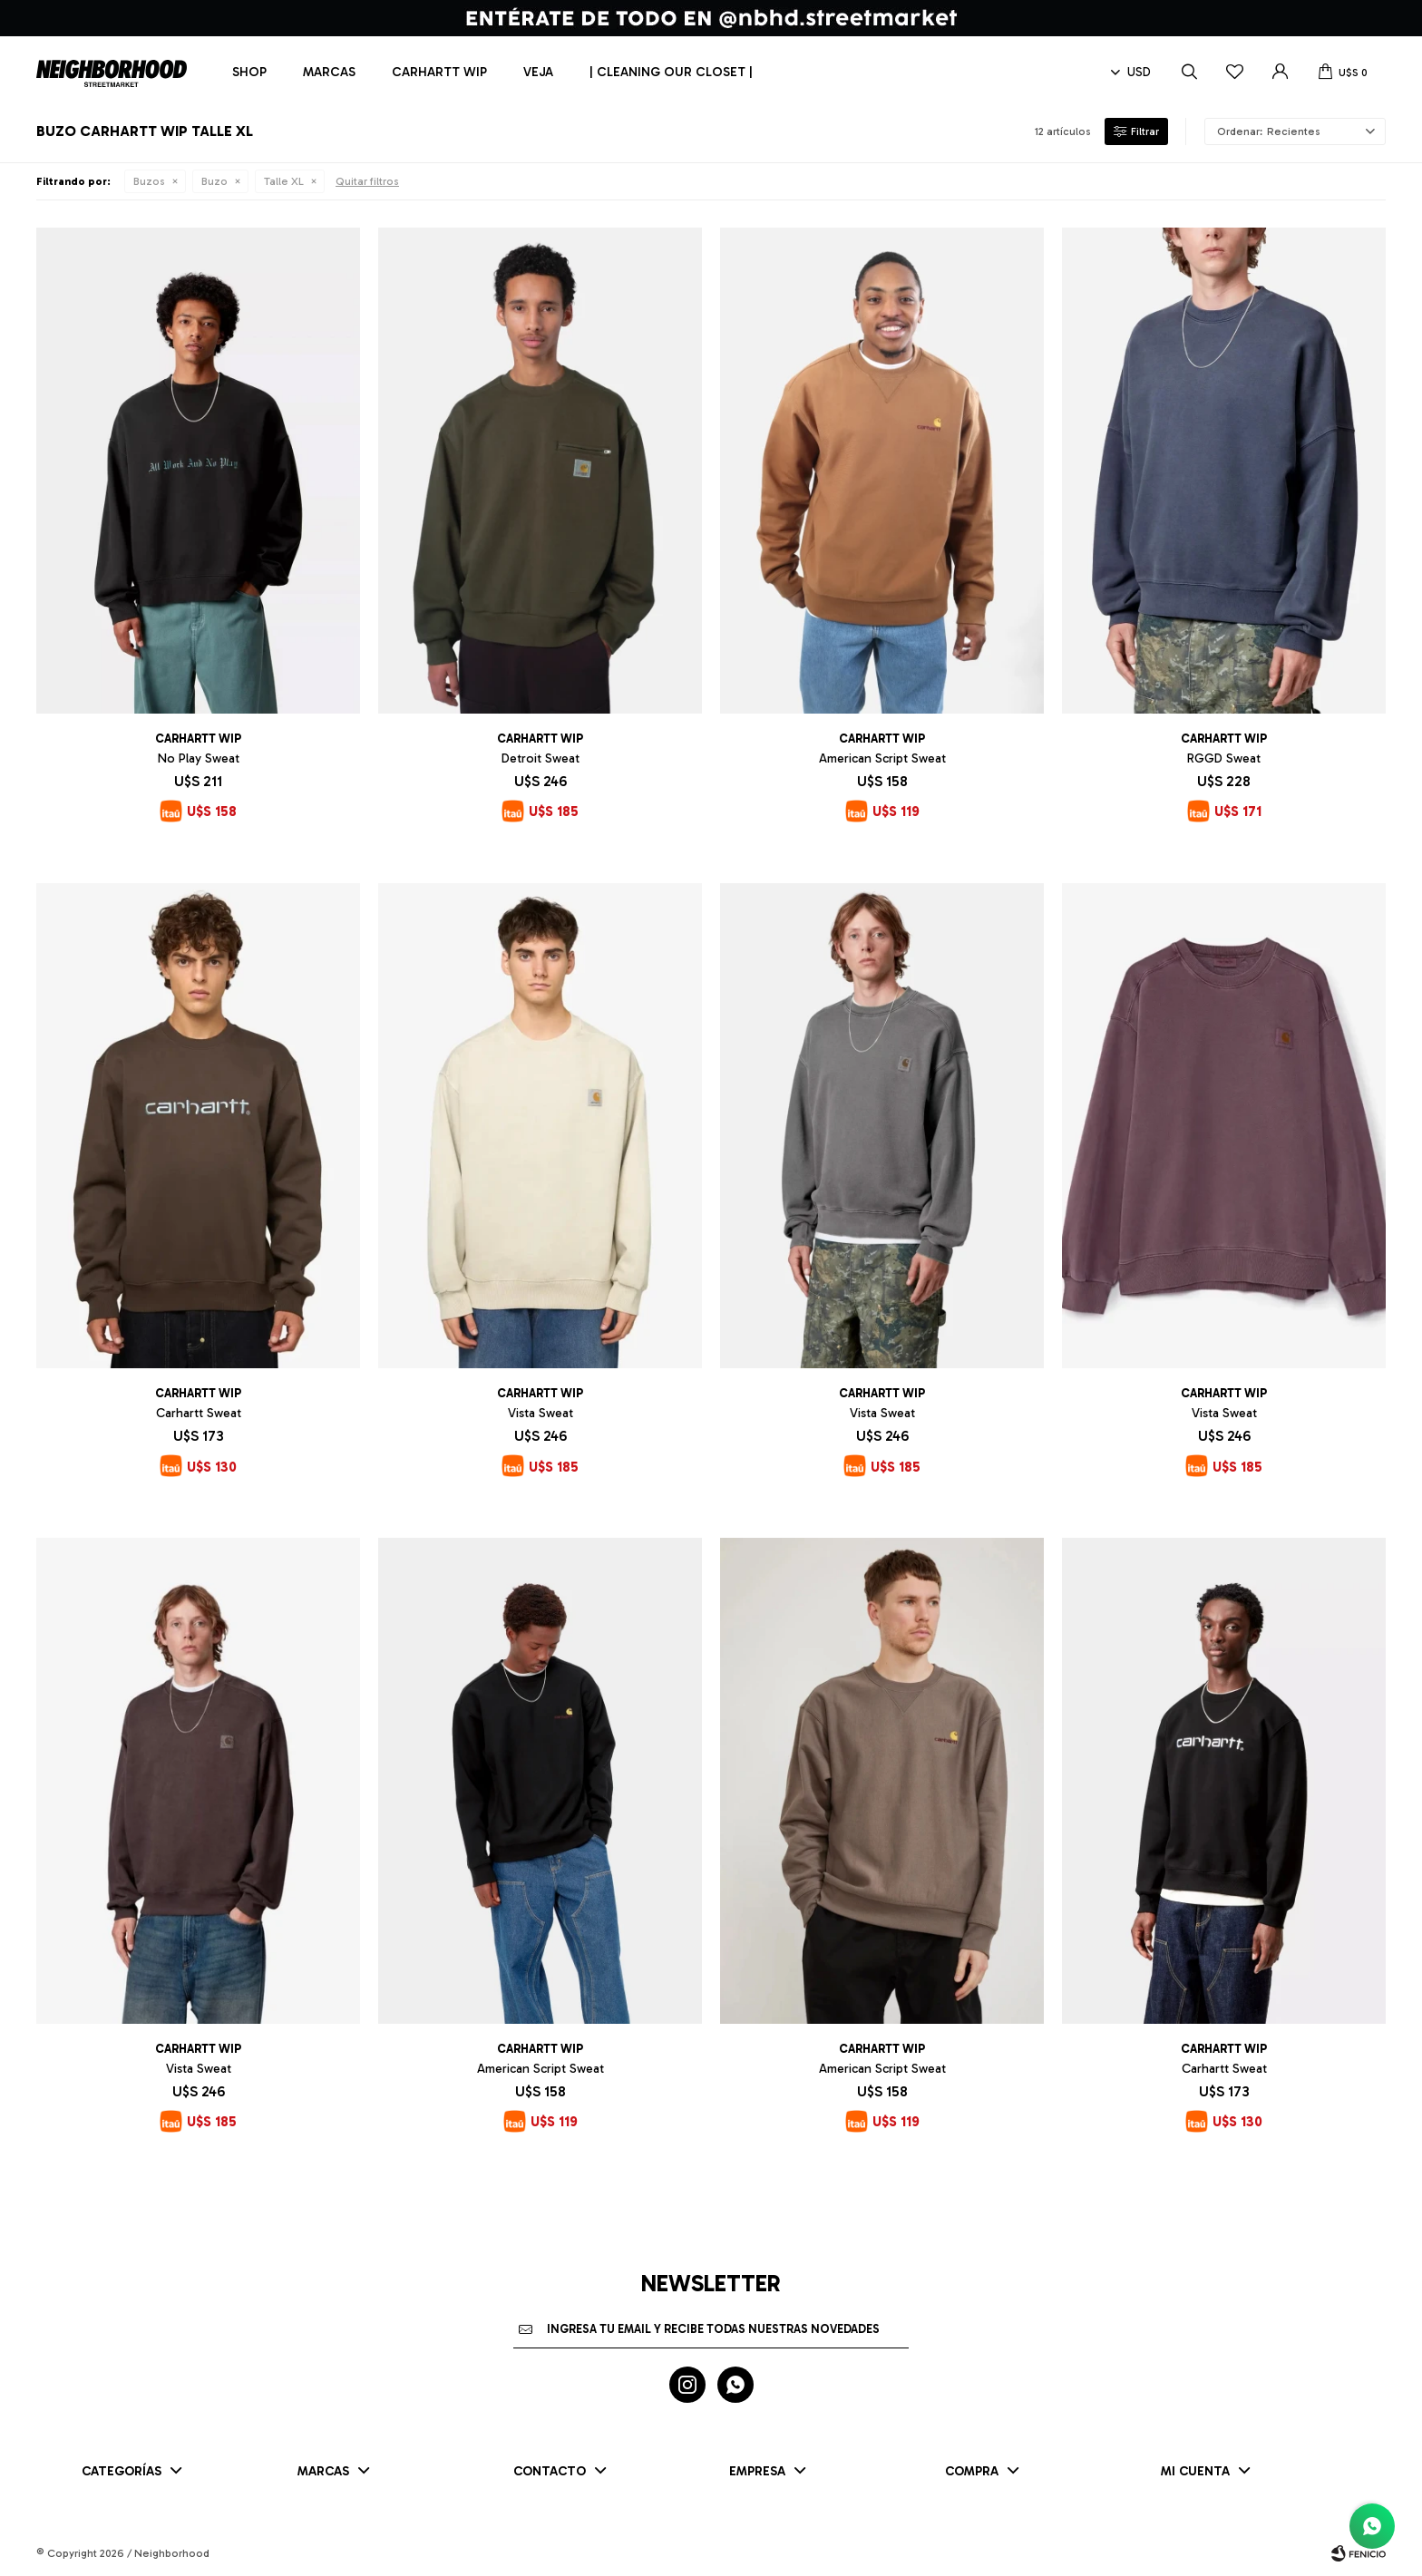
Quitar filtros (367, 181)
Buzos (149, 181)
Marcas (329, 72)
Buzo (214, 181)
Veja (538, 72)
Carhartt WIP (439, 72)
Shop (249, 72)
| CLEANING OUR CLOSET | (671, 72)
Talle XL (284, 181)
